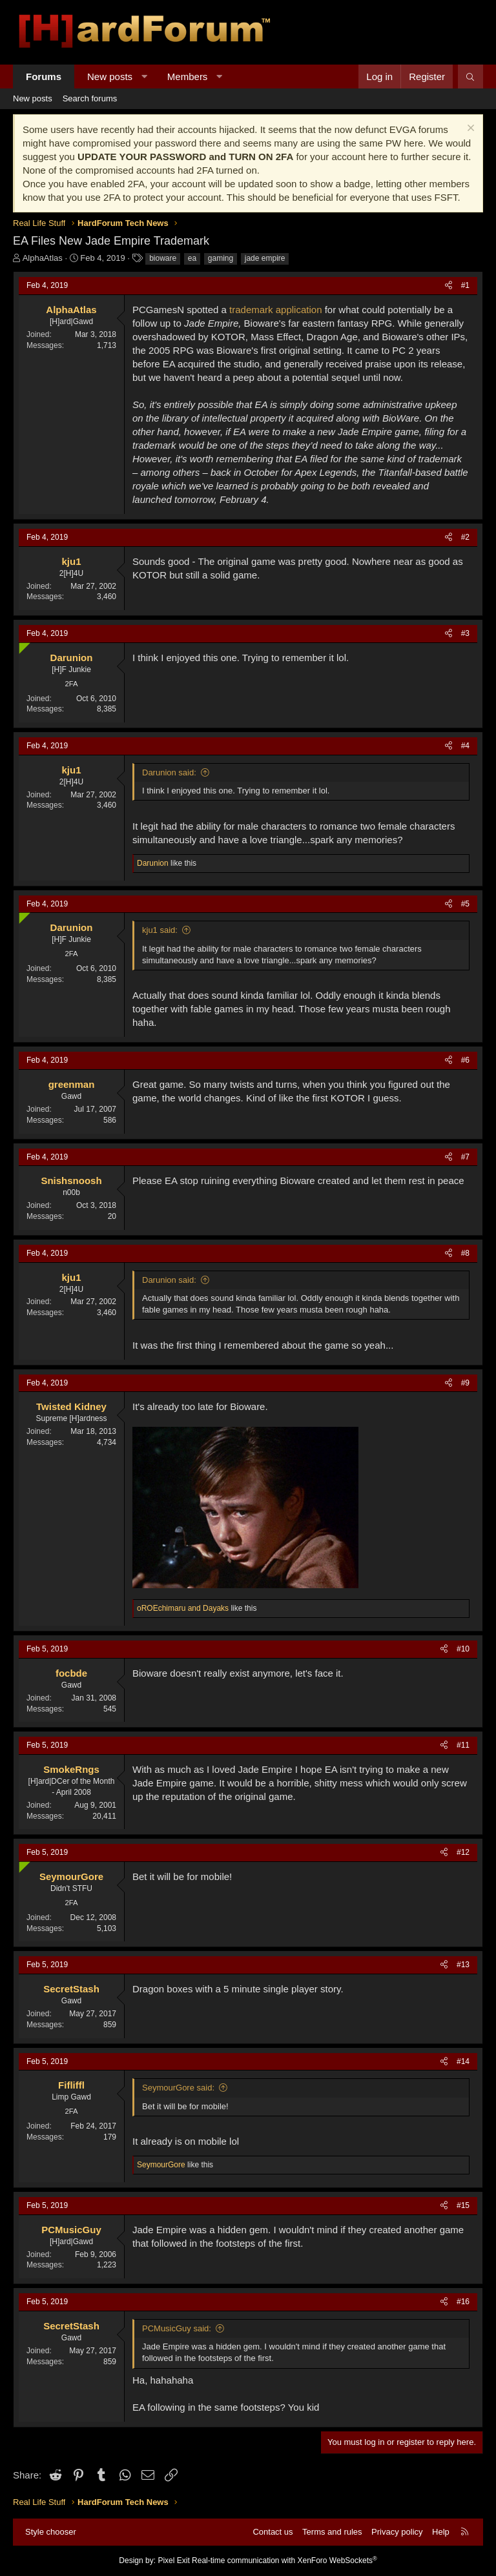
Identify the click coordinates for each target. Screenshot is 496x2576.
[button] (144, 76)
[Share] (448, 285)
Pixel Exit (173, 2560)
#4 (465, 745)
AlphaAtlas (43, 258)
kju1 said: (160, 930)
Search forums (90, 98)
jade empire (265, 258)
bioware (162, 258)
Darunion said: (169, 772)
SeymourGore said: (178, 2087)
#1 (465, 285)
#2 (465, 537)
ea (192, 258)
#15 (463, 2205)
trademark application (274, 309)
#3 (465, 633)
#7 (465, 1156)
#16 (463, 2301)
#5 (465, 903)
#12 (463, 1852)
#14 (463, 2061)
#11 (463, 1745)
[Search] (470, 76)
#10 (463, 1648)
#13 (463, 1964)
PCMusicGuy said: (176, 2328)
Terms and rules (332, 2532)
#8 (465, 1253)
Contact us (273, 2532)
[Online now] (22, 645)
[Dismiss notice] (469, 129)
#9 (465, 1382)
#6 (465, 1060)
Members (187, 76)
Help (441, 2532)
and (183, 1608)
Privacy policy (396, 2532)
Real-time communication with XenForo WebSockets (284, 2560)
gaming (220, 258)
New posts (109, 76)
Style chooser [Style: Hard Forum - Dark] (50, 2532)
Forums (43, 76)
